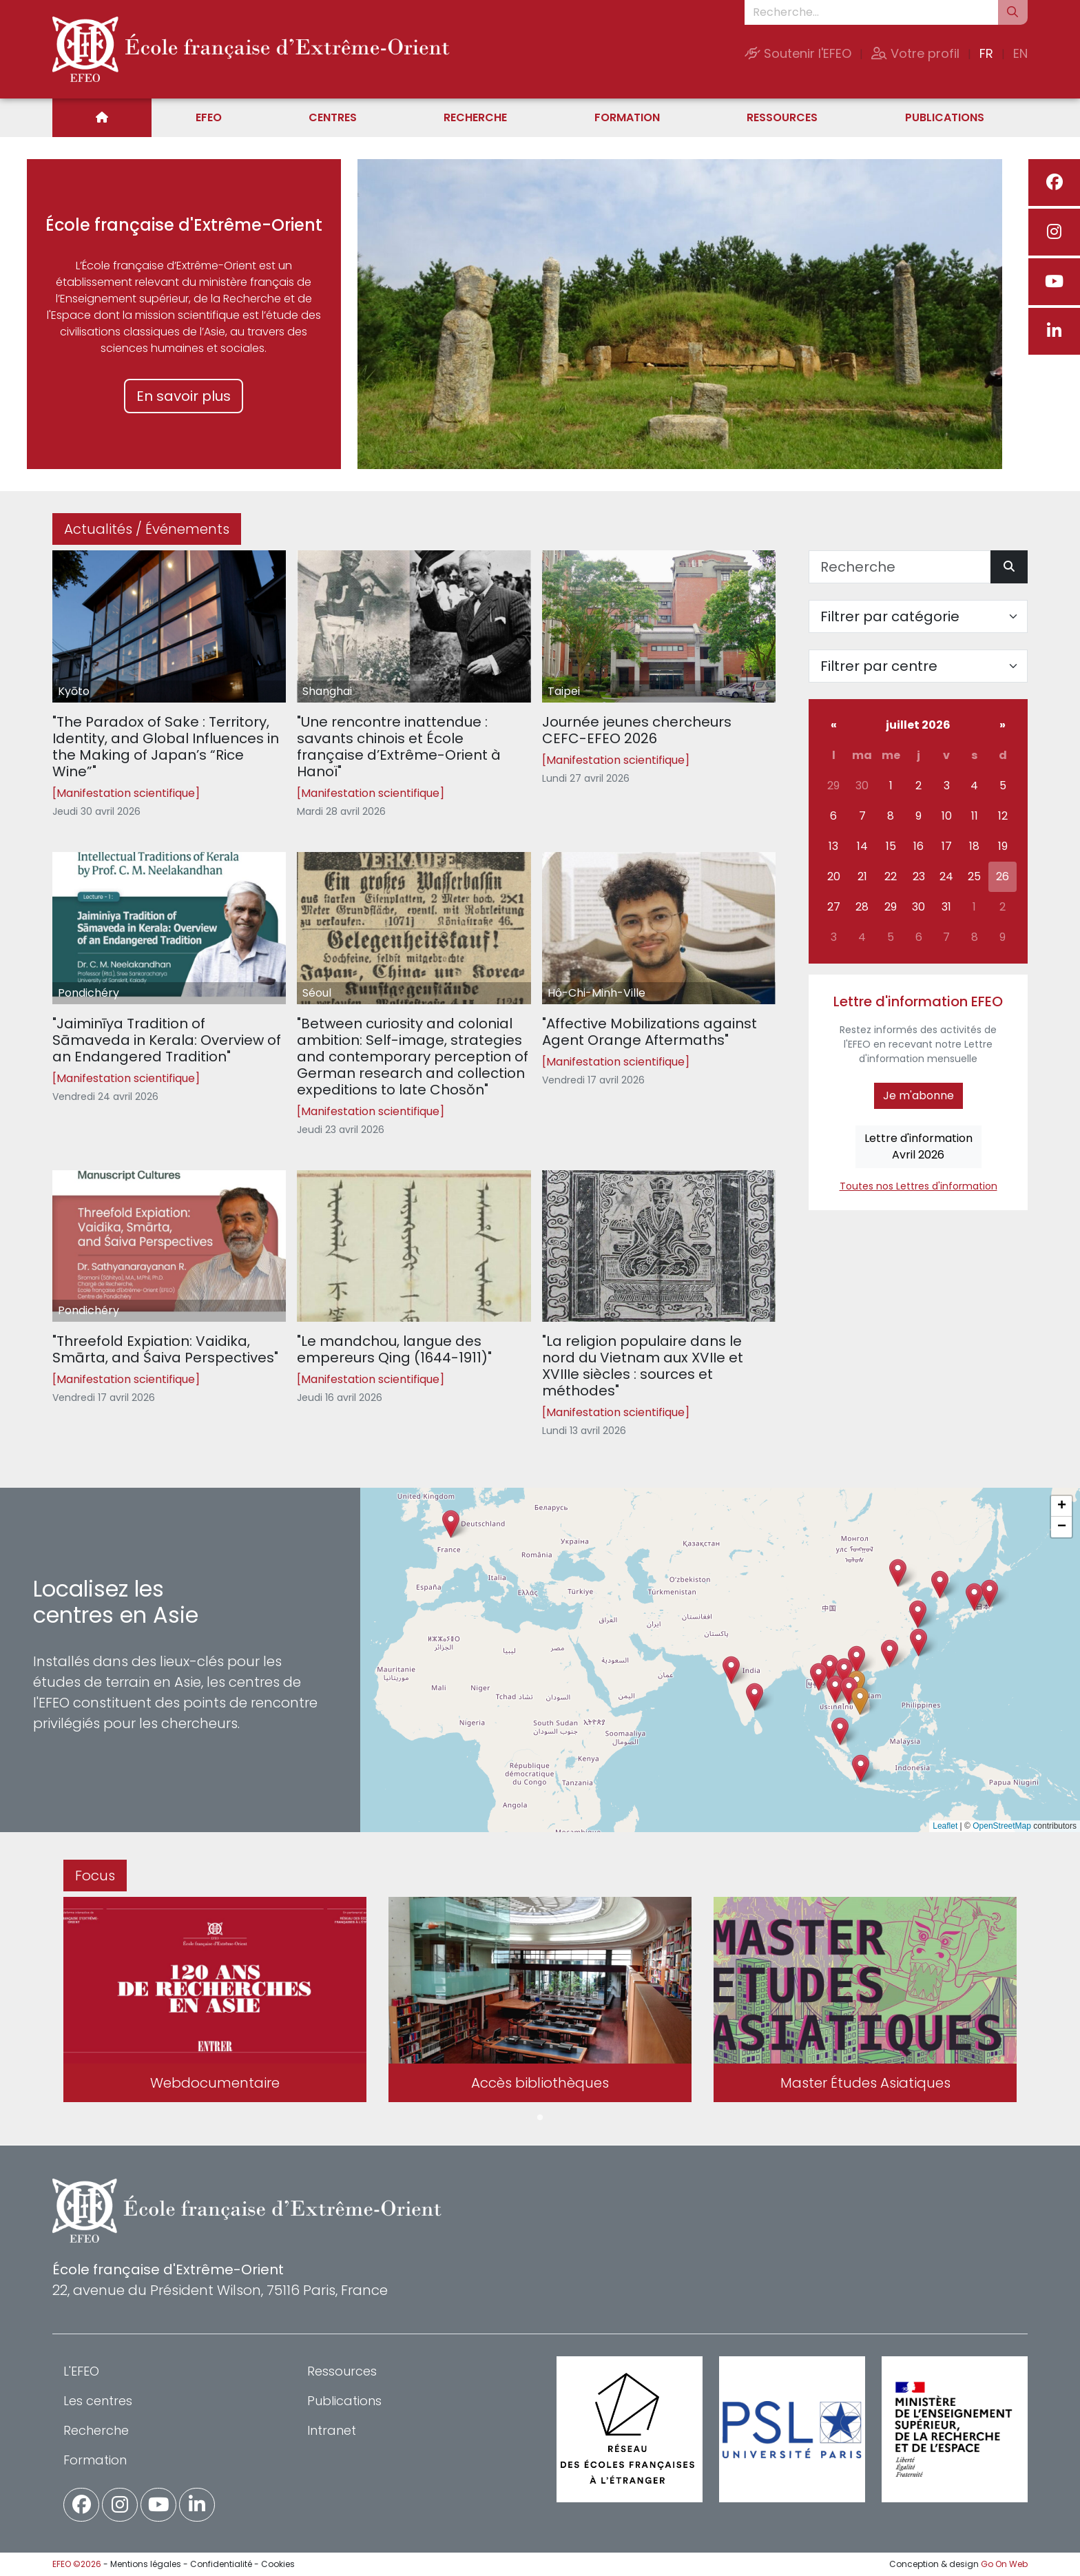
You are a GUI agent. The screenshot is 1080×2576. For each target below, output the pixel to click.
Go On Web (1004, 2564)
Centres (333, 117)
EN (1020, 53)
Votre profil (915, 53)
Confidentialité (221, 2564)
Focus (95, 1875)
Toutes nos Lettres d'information (918, 1186)
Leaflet (945, 1826)
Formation (627, 117)
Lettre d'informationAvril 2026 (918, 1146)
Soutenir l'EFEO (798, 53)
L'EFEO (81, 2371)
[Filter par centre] (918, 666)
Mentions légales (145, 2564)
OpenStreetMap (1002, 1826)
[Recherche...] (871, 12)
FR (986, 53)
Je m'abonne (918, 1095)
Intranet (331, 2430)
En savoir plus (183, 396)
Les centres (97, 2400)
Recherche (475, 117)
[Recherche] (900, 566)
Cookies (278, 2564)
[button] (835, 1689)
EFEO (209, 117)
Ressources (782, 117)
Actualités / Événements (146, 529)
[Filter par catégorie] (918, 616)
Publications (944, 117)
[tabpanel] (214, 2002)
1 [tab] (540, 2118)
